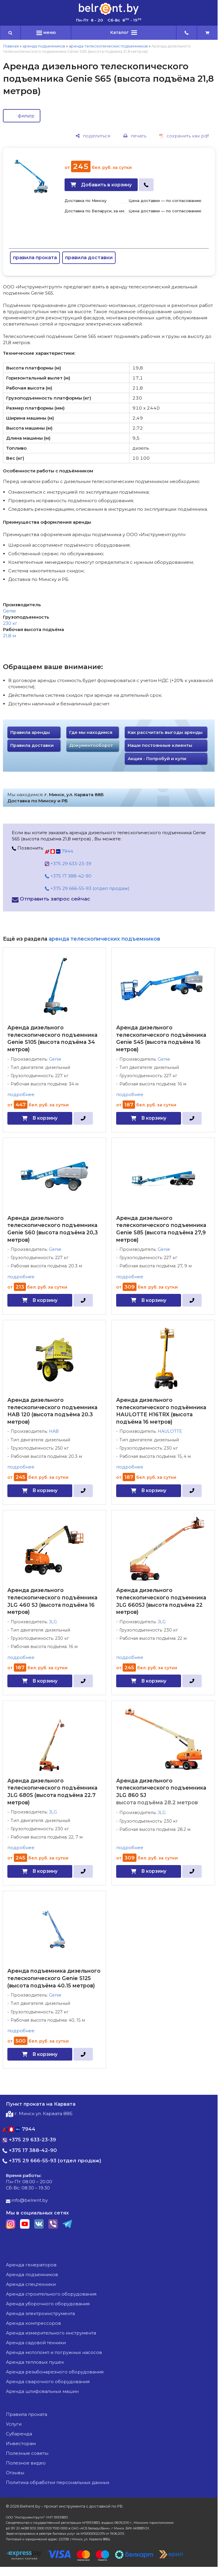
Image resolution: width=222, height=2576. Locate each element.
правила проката (35, 257)
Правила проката (26, 2414)
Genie (9, 611)
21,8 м (9, 635)
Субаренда (19, 2434)
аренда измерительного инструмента (51, 2333)
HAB (54, 1431)
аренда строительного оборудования (51, 2294)
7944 (59, 851)
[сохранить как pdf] (184, 136)
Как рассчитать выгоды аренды (165, 732)
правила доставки (89, 257)
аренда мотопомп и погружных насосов (54, 2352)
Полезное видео (26, 2463)
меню (46, 32)
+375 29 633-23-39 (68, 863)
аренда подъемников (43, 46)
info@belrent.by (27, 2200)
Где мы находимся (90, 732)
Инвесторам (21, 2443)
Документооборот (91, 745)
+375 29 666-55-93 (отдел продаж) (87, 888)
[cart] (207, 33)
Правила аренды (30, 732)
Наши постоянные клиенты (160, 745)
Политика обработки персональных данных (57, 2482)
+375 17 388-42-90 (68, 876)
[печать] (134, 136)
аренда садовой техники (36, 2342)
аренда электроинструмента (40, 2313)
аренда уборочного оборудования (48, 2303)
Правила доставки (32, 745)
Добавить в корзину (106, 185)
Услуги (14, 2424)
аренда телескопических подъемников (108, 46)
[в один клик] (146, 184)
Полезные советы (27, 2453)
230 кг (10, 623)
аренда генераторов (31, 2265)
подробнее (20, 1094)
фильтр (26, 116)
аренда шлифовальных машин (42, 2391)
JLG (53, 1621)
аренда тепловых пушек (35, 2362)
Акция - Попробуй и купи (157, 758)
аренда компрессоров (33, 2323)
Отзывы (15, 2472)
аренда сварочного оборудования (48, 2381)
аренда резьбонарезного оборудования (54, 2372)
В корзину (44, 1118)
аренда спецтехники (31, 2284)
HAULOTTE (170, 1431)
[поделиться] (93, 136)
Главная (11, 46)
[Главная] (109, 14)
